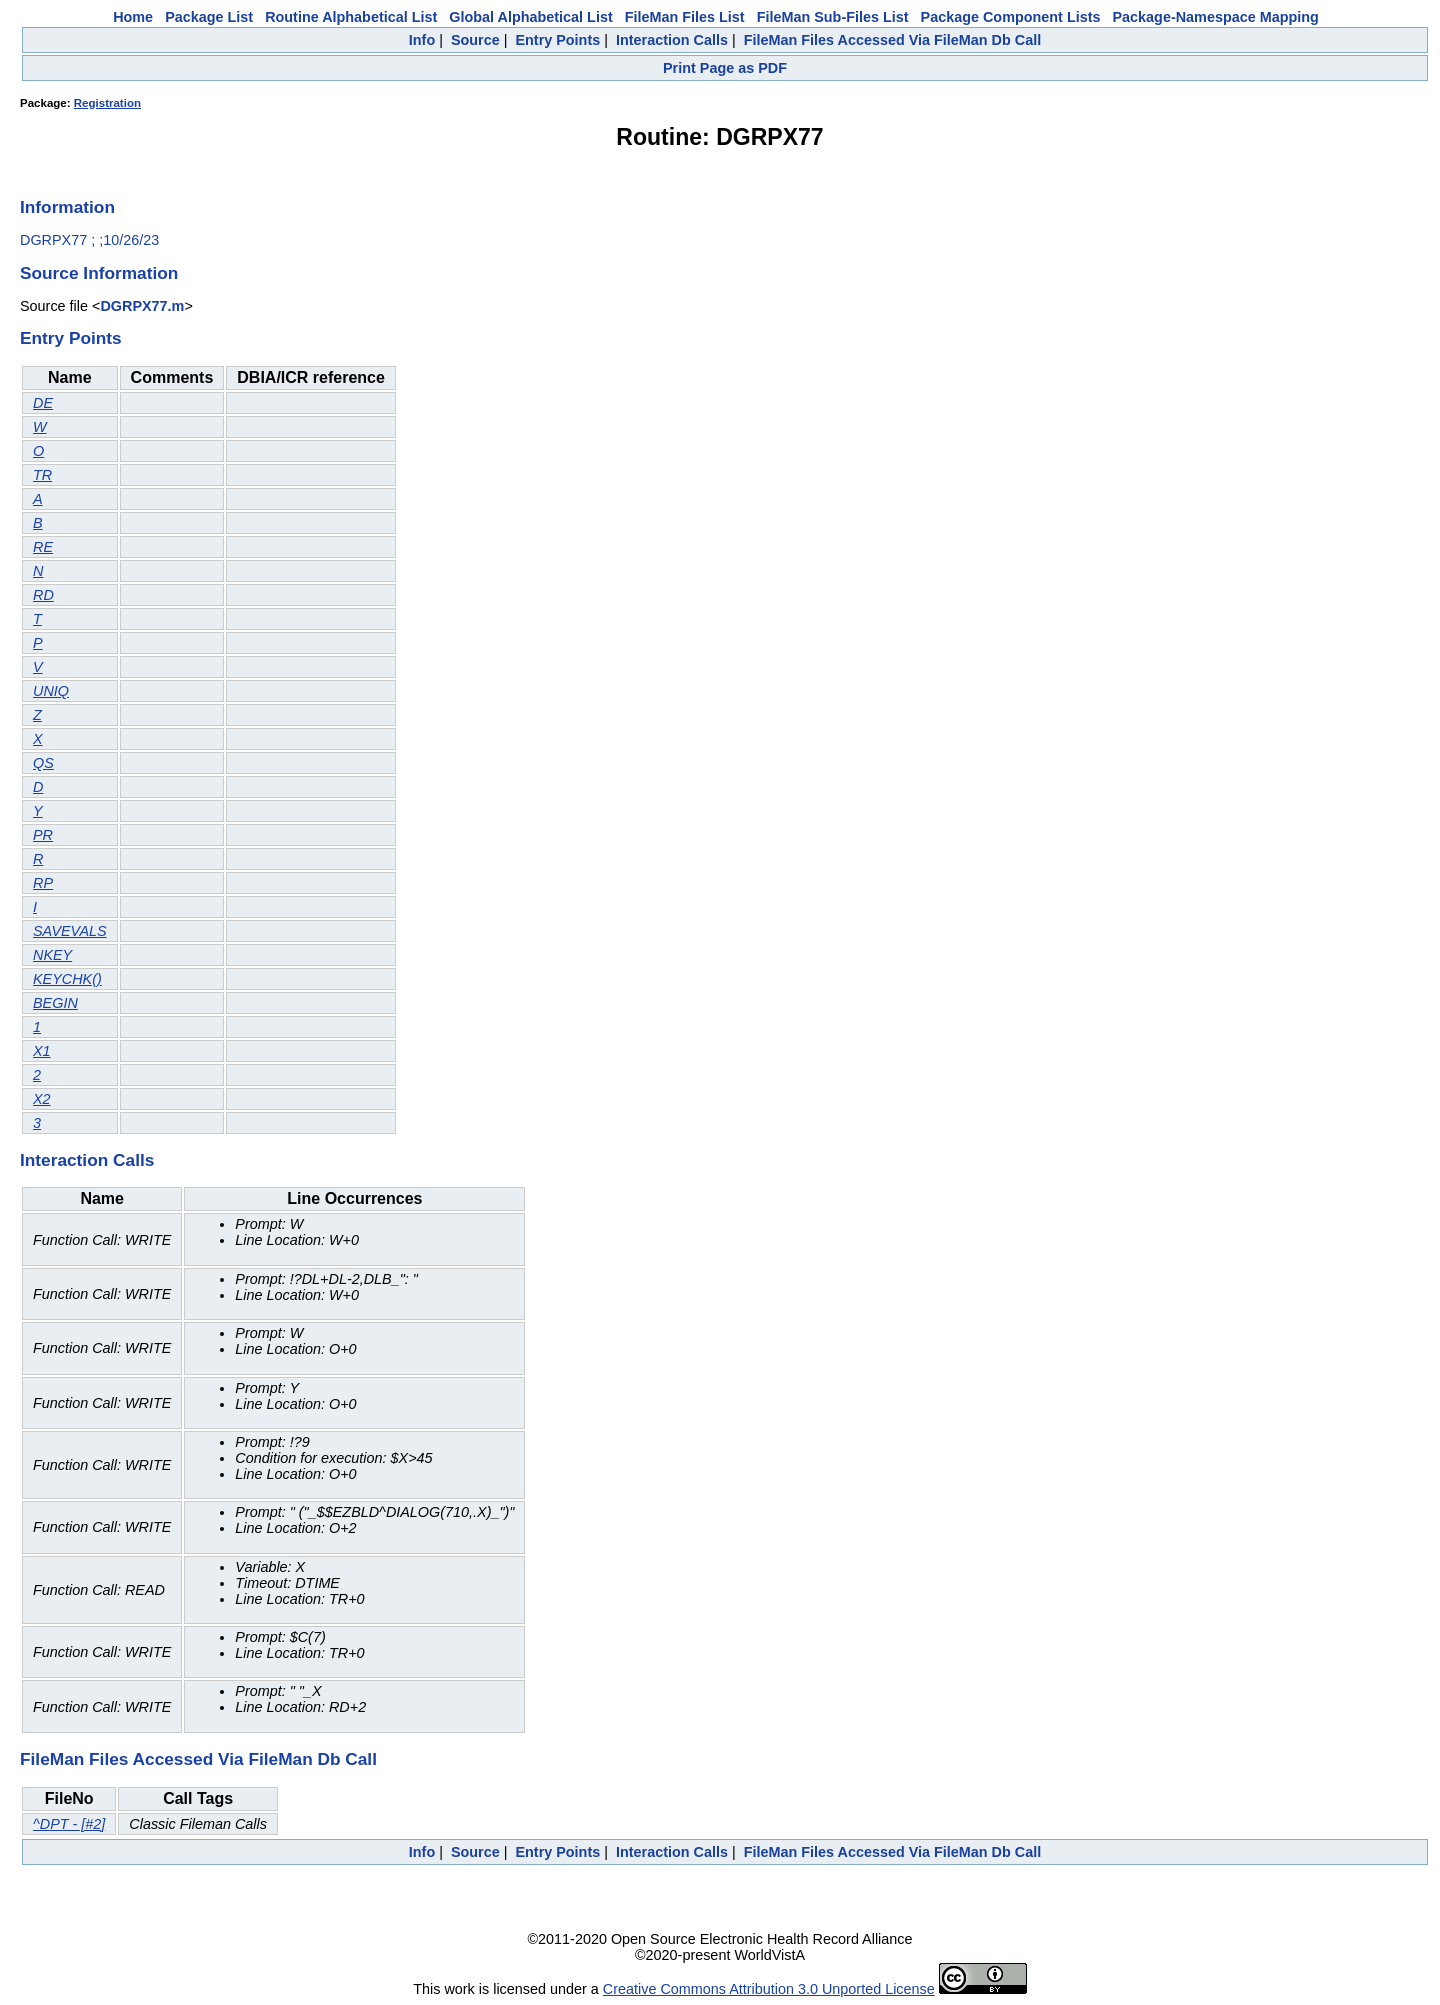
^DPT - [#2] (69, 1824)
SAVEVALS (70, 931)
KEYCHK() (67, 979)
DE (43, 403)
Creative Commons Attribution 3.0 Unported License (769, 1989)
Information (67, 207)
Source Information (99, 273)
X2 (42, 1099)
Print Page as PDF (725, 68)
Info (422, 40)
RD (43, 595)
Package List (209, 17)
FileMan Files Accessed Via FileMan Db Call (893, 40)
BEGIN (55, 1003)
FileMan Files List (685, 17)
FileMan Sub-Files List (833, 17)
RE (43, 547)
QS (43, 763)
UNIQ (51, 691)
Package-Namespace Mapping (1216, 17)
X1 (42, 1051)
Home (133, 17)
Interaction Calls (672, 40)
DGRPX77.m (142, 306)
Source (475, 40)
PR (43, 835)
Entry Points (557, 40)
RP (43, 883)
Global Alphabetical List (530, 17)
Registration (107, 103)
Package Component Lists (1011, 17)
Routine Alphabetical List (351, 17)
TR (42, 475)
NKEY (52, 955)
